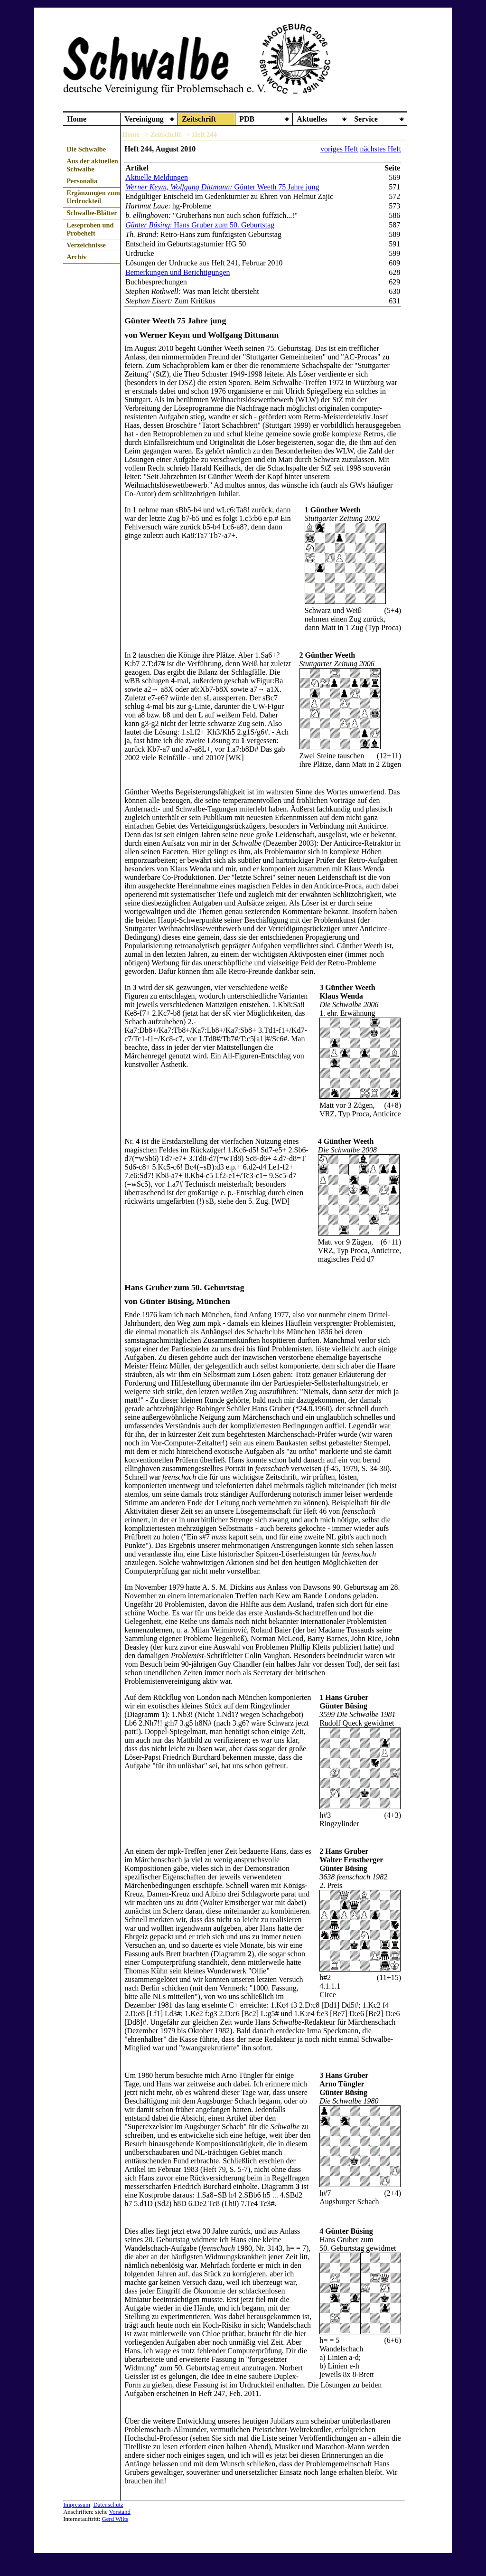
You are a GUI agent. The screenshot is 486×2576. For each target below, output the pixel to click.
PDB (246, 119)
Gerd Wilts (115, 2519)
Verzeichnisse (86, 245)
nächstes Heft (380, 149)
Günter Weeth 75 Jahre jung (276, 187)
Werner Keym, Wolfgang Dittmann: (178, 187)
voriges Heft (339, 149)
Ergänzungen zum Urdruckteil (93, 197)
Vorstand (120, 2512)
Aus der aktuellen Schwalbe (92, 165)
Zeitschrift (199, 119)
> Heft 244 (202, 134)
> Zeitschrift (163, 134)
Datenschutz (108, 2504)
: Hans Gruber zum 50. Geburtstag (222, 225)
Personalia (81, 181)
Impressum (76, 2504)
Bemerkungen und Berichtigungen (177, 272)
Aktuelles (312, 119)
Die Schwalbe (86, 149)
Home (76, 119)
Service (366, 119)
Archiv (76, 257)
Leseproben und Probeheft (89, 229)
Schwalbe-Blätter (91, 213)
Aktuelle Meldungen (156, 177)
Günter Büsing (147, 225)
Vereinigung (144, 119)
